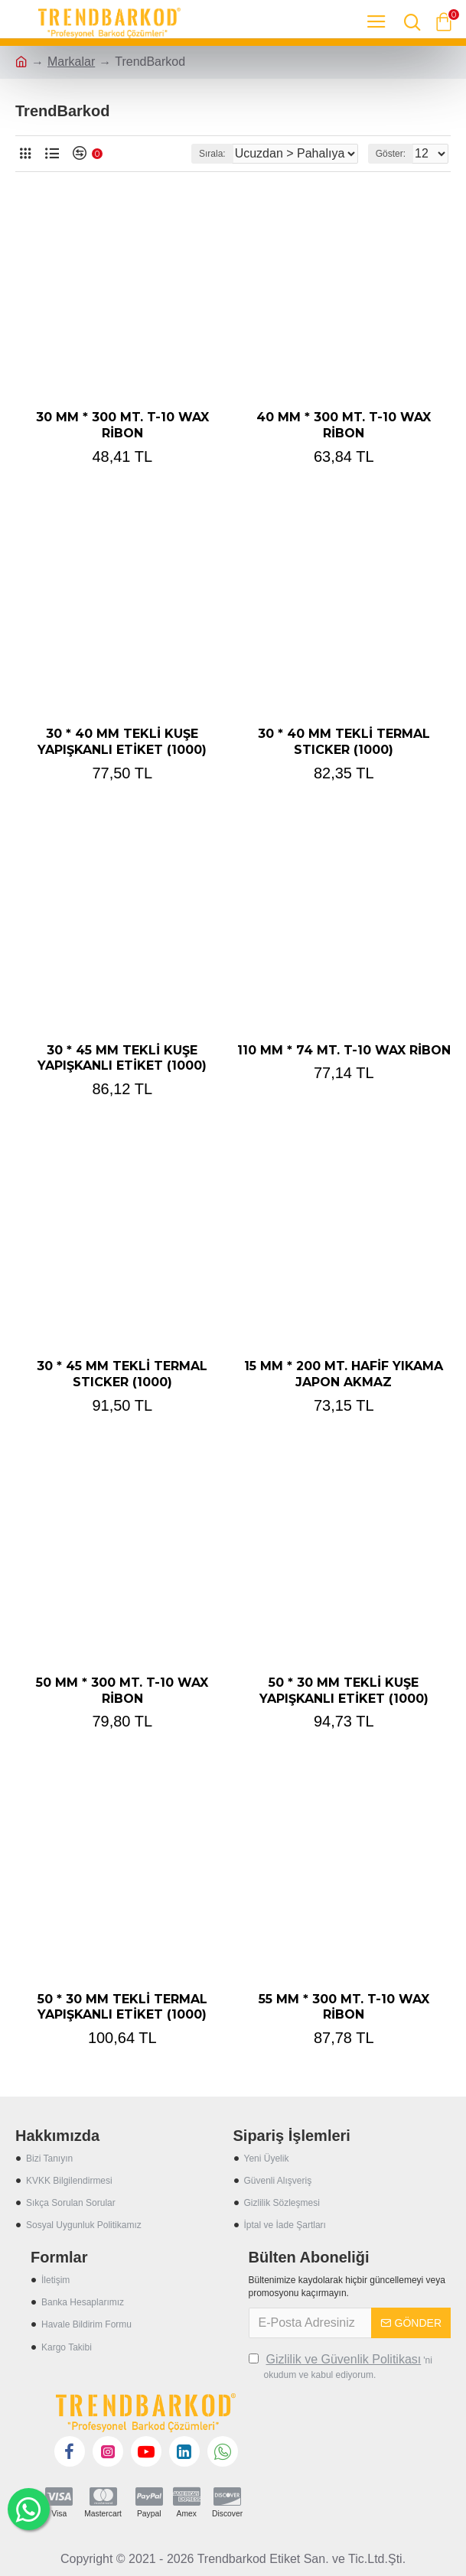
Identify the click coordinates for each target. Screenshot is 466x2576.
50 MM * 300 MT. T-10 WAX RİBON (122, 1690)
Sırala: (212, 153)
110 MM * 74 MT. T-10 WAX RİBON (344, 1050)
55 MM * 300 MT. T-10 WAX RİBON (344, 2007)
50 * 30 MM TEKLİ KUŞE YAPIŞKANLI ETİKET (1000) (344, 1690)
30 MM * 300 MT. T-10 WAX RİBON (122, 425)
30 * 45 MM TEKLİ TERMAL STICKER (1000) (122, 1374)
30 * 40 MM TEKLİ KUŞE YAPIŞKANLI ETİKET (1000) (122, 741)
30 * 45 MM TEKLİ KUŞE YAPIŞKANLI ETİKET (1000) (122, 1058)
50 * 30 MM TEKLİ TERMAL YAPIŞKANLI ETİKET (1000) (122, 2007)
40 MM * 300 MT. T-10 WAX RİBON (343, 425)
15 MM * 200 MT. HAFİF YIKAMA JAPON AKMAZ (343, 1374)
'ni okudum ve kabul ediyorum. (340, 2365)
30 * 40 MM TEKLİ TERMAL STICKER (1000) (344, 741)
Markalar (71, 61)
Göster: (391, 153)
